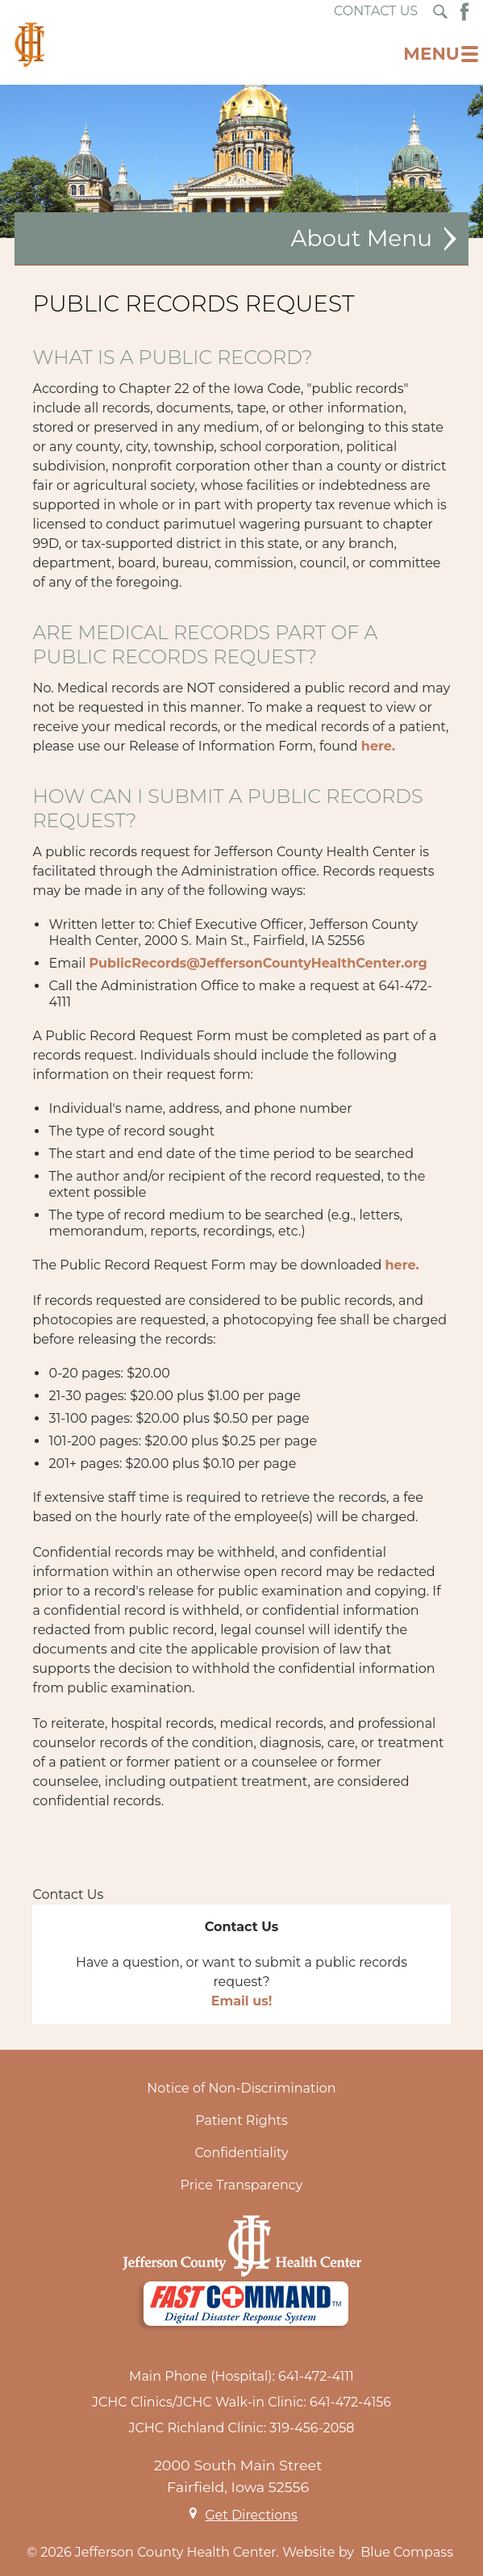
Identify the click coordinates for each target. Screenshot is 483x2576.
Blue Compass (406, 2552)
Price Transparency (242, 2185)
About (325, 238)
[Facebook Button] (464, 11)
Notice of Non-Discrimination (241, 2088)
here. (378, 746)
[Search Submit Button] (440, 11)
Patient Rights (241, 2120)
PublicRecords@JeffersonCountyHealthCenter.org (258, 963)
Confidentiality (241, 2152)
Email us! (242, 2001)
